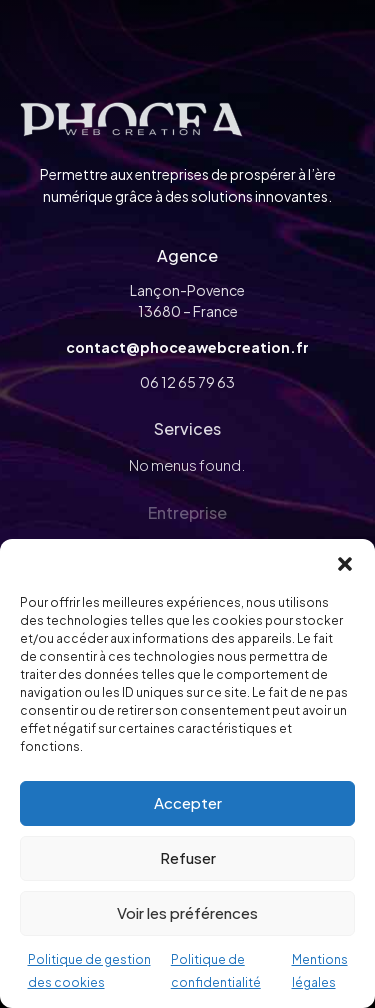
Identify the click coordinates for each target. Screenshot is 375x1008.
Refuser (188, 857)
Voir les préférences (187, 912)
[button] (345, 564)
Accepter (188, 802)
